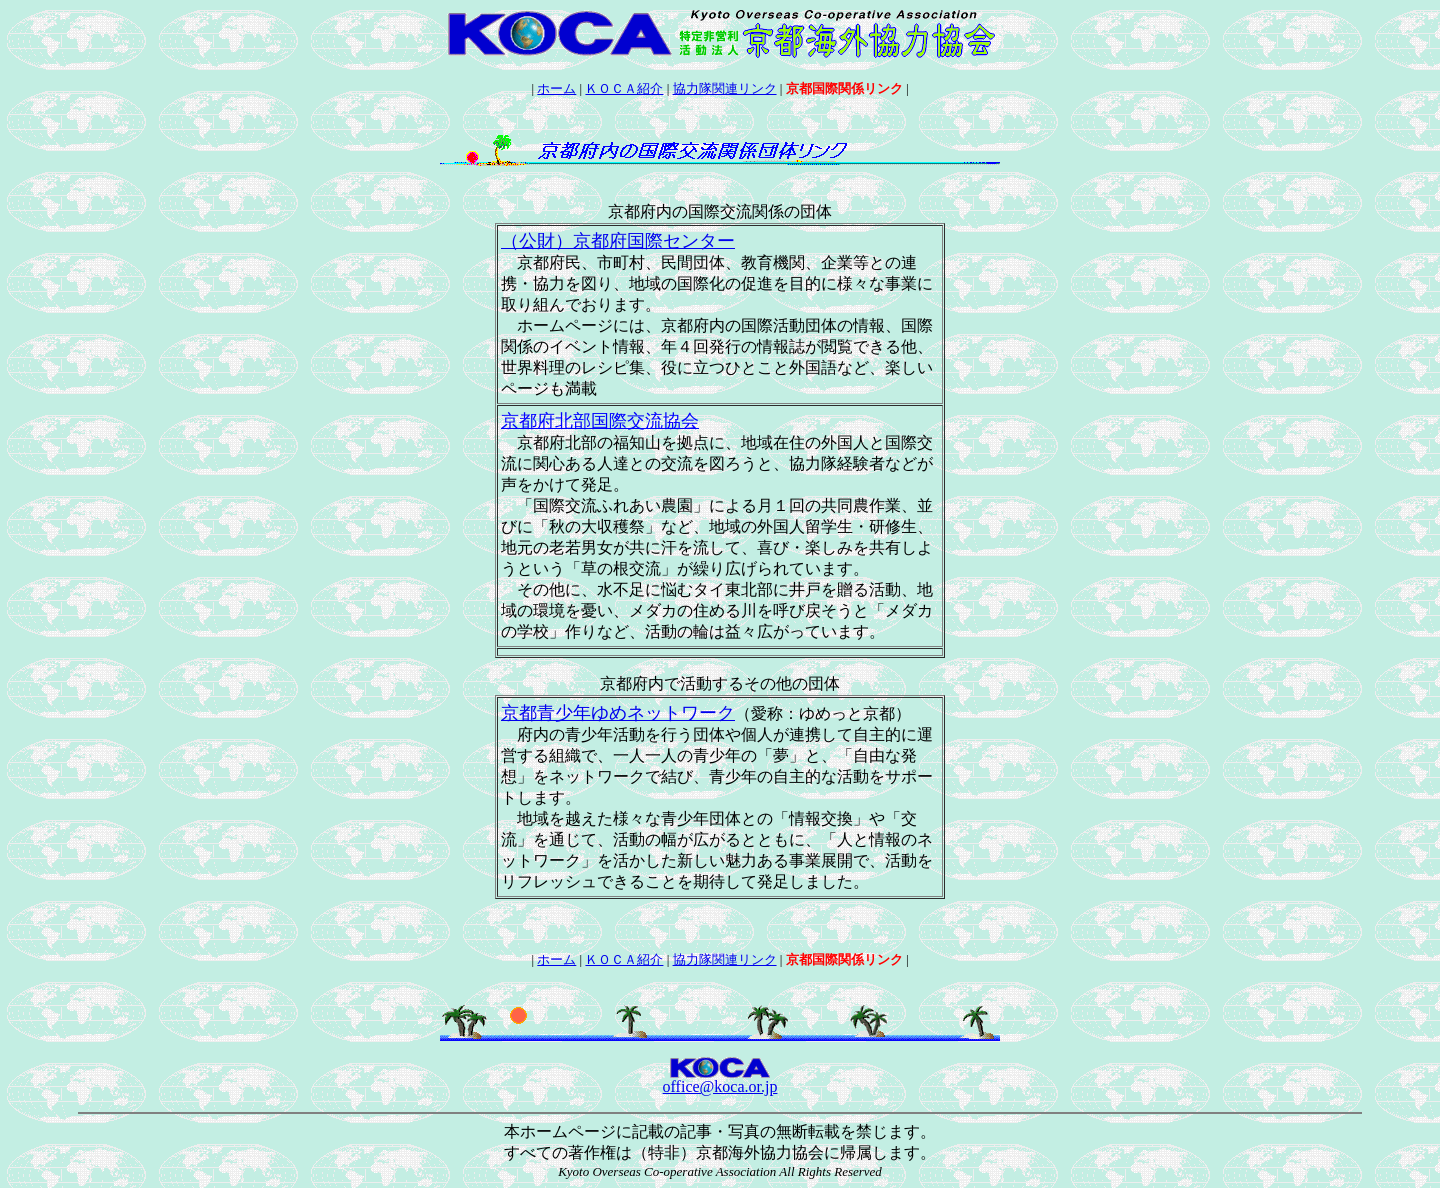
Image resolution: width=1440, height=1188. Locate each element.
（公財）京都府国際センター (618, 241)
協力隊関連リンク (725, 88)
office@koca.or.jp (720, 1086)
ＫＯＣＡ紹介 (624, 88)
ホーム (556, 88)
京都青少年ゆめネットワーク (618, 713)
